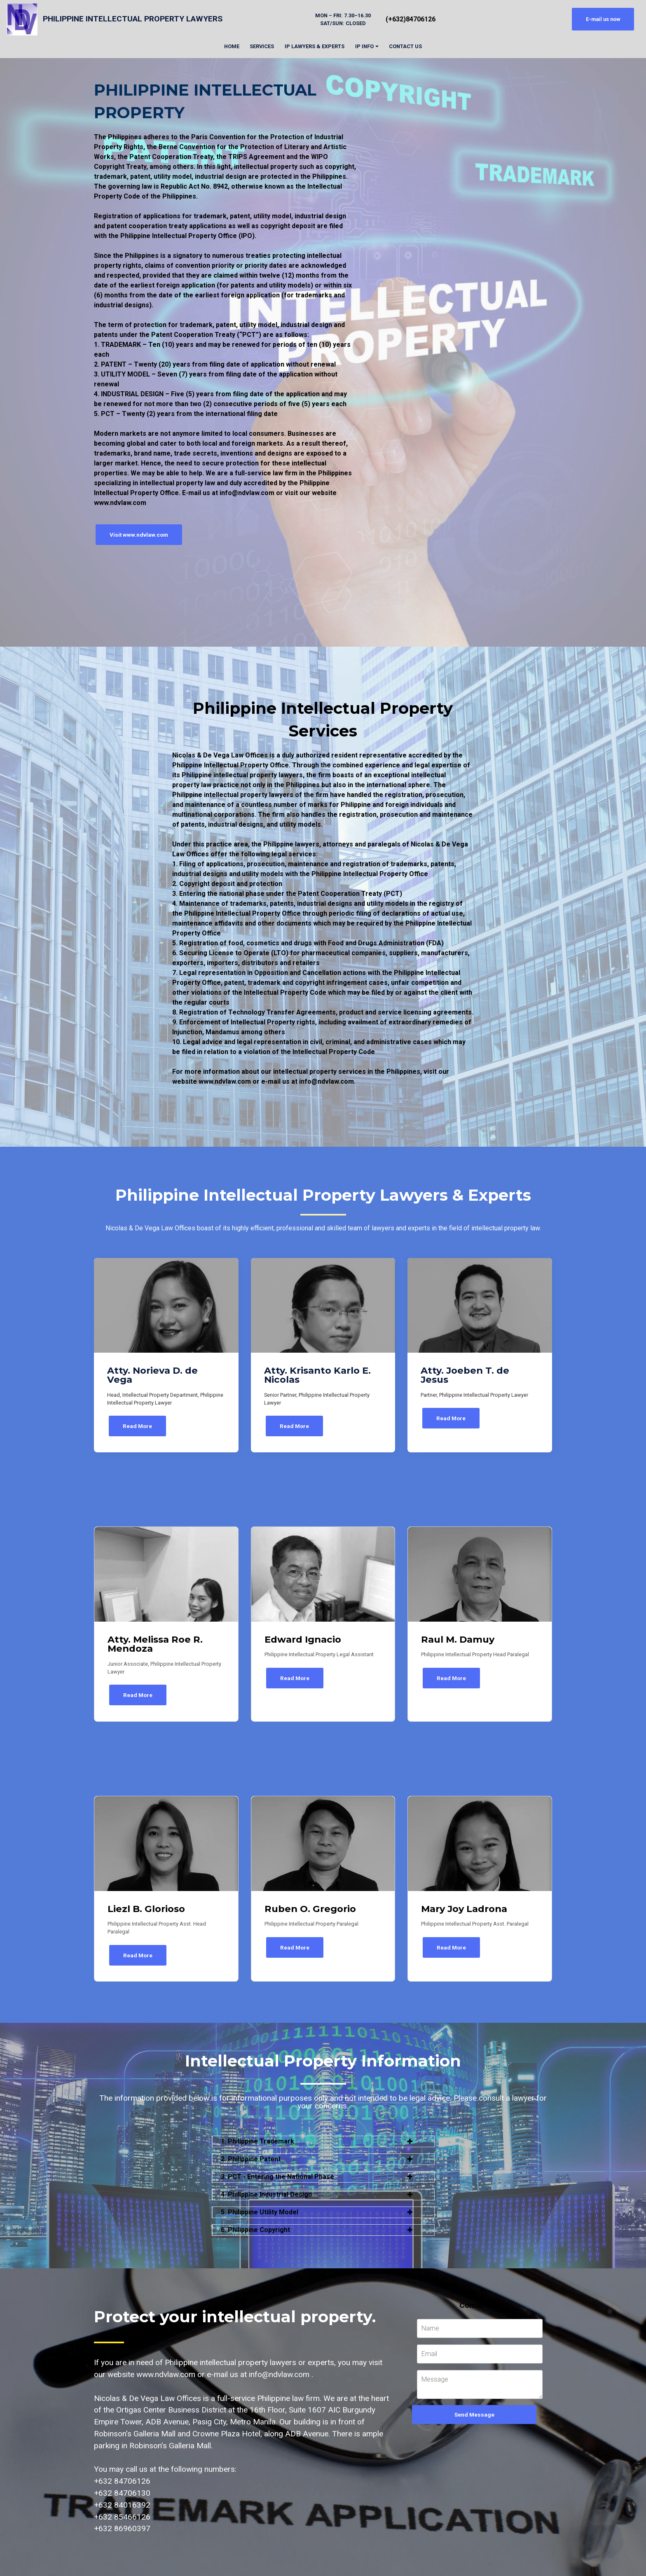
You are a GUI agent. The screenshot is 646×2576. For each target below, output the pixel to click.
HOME (231, 46)
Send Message (474, 2412)
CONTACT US (405, 46)
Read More (137, 1425)
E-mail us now (603, 19)
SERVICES (262, 46)
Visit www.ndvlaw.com (137, 534)
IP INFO (364, 46)
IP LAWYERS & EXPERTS (314, 46)
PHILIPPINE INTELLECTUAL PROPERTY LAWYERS (132, 18)
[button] (323, 2139)
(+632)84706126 (410, 19)
